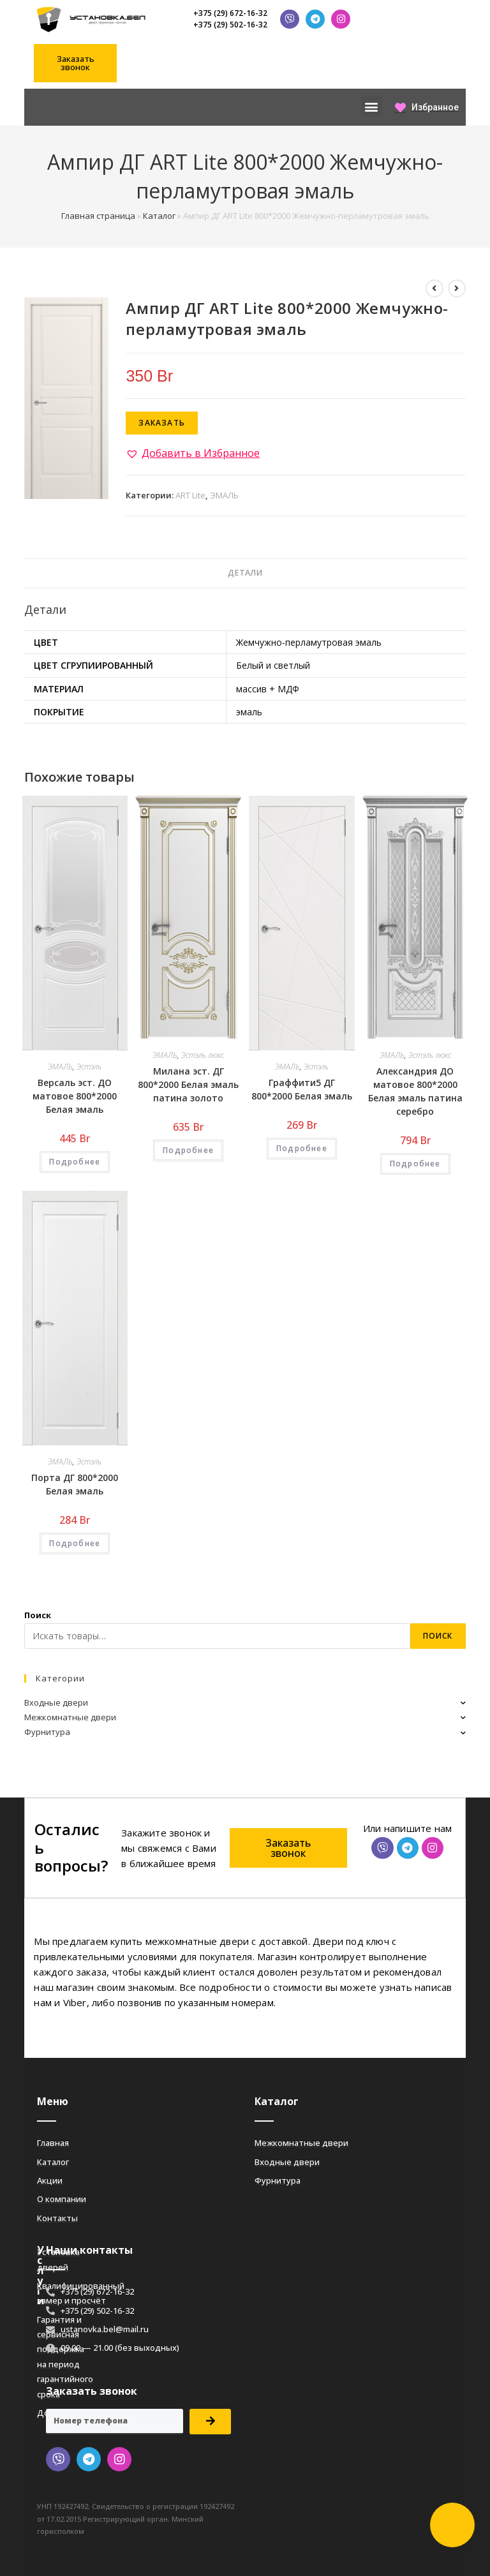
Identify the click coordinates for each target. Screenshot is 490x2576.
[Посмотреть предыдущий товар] (434, 288)
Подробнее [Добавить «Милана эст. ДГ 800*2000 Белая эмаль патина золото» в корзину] (188, 1150)
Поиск (37, 1615)
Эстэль (89, 1066)
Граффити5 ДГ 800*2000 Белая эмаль (301, 1089)
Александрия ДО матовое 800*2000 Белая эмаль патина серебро (415, 1091)
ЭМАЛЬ (224, 495)
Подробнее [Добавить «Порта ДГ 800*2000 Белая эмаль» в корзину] (74, 1543)
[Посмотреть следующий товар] (457, 288)
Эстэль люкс (202, 1055)
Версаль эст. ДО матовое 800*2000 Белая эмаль (75, 1095)
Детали (245, 572)
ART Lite (190, 495)
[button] (75, 63)
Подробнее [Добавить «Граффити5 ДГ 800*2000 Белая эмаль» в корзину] (301, 1148)
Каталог (159, 215)
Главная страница (98, 215)
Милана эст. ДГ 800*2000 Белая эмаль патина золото (188, 1084)
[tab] (245, 573)
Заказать (161, 422)
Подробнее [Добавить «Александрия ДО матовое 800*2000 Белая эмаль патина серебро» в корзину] (415, 1163)
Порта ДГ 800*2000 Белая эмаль (74, 1484)
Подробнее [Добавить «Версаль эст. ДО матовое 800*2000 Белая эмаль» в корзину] (74, 1161)
